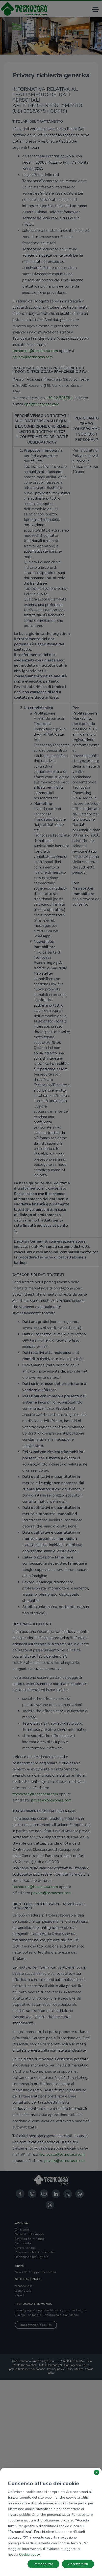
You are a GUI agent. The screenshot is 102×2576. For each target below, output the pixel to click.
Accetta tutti (78, 2564)
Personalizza (43, 2564)
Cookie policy (29, 2554)
